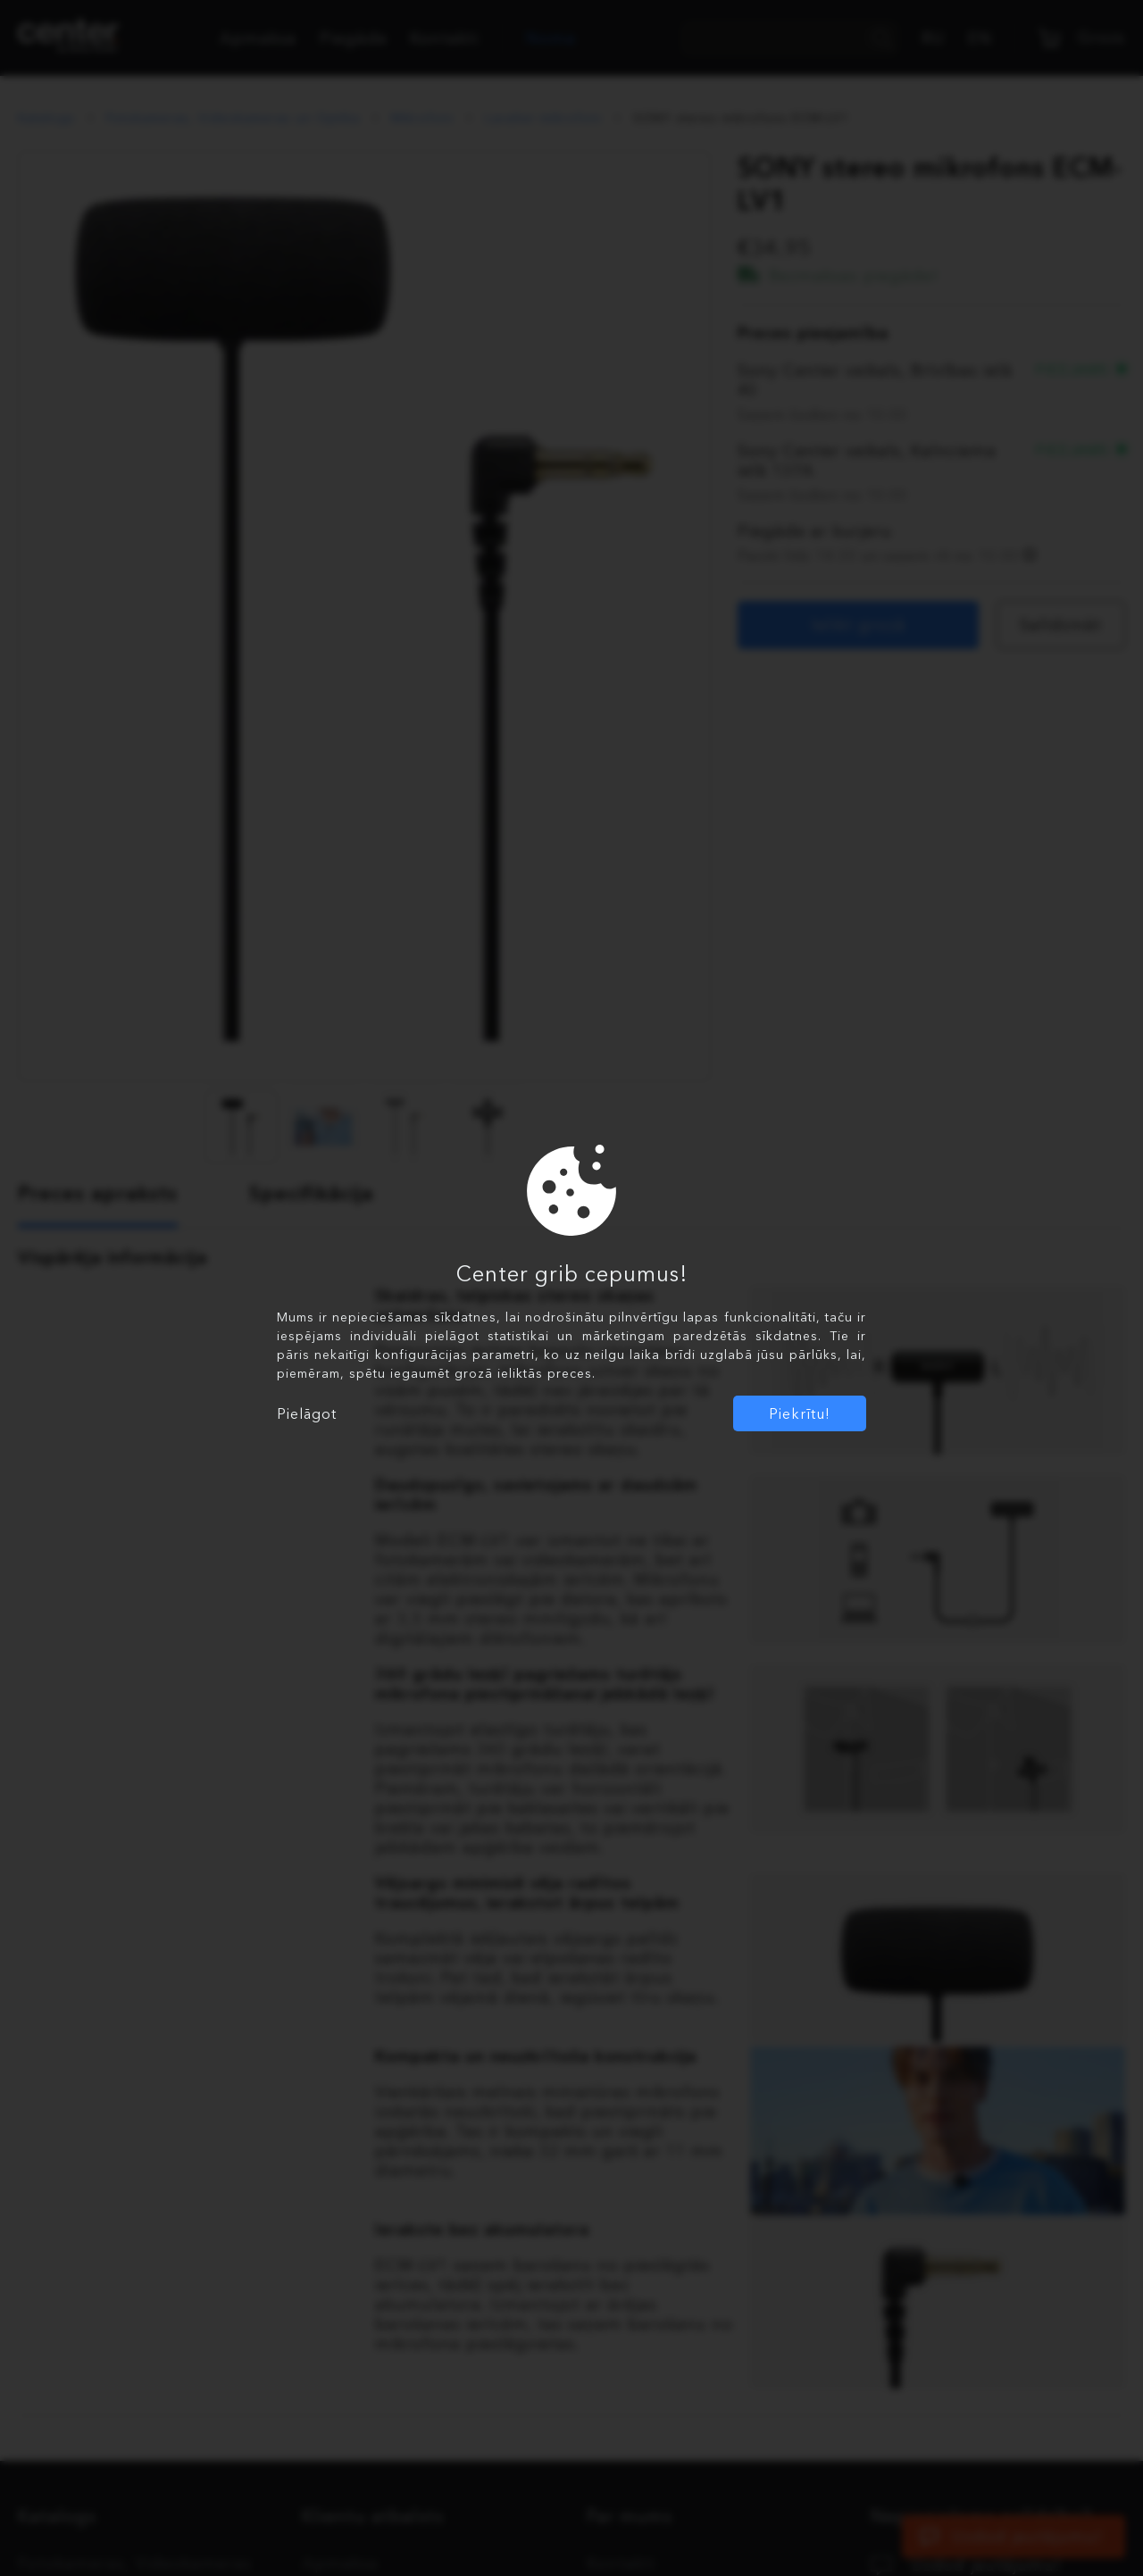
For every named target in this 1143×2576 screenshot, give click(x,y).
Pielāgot (307, 1413)
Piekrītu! (799, 1413)
